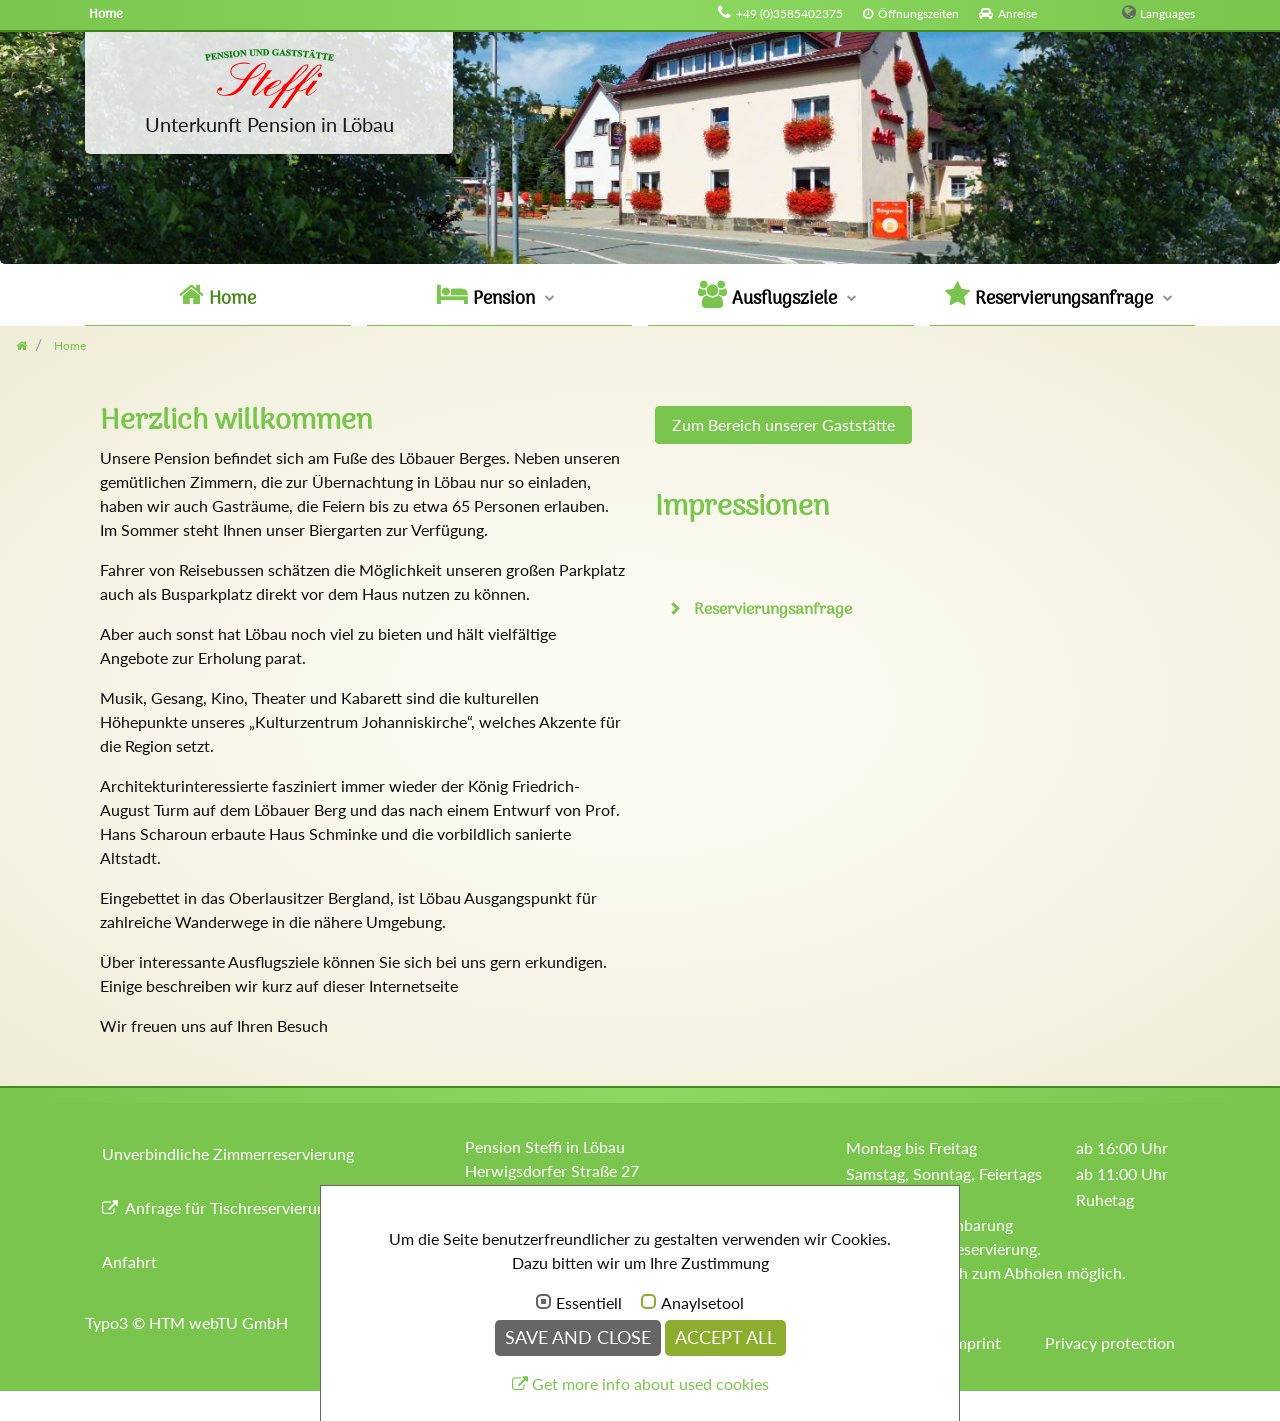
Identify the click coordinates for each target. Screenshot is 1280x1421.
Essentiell (589, 1303)
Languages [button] (1167, 13)
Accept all (725, 1337)
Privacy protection (1110, 1342)
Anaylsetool (702, 1303)
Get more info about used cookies (650, 1383)
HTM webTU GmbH (218, 1322)
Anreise (1017, 13)
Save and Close (578, 1337)
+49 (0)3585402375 (789, 13)
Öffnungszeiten (918, 13)
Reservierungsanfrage (771, 610)
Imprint (975, 1342)
